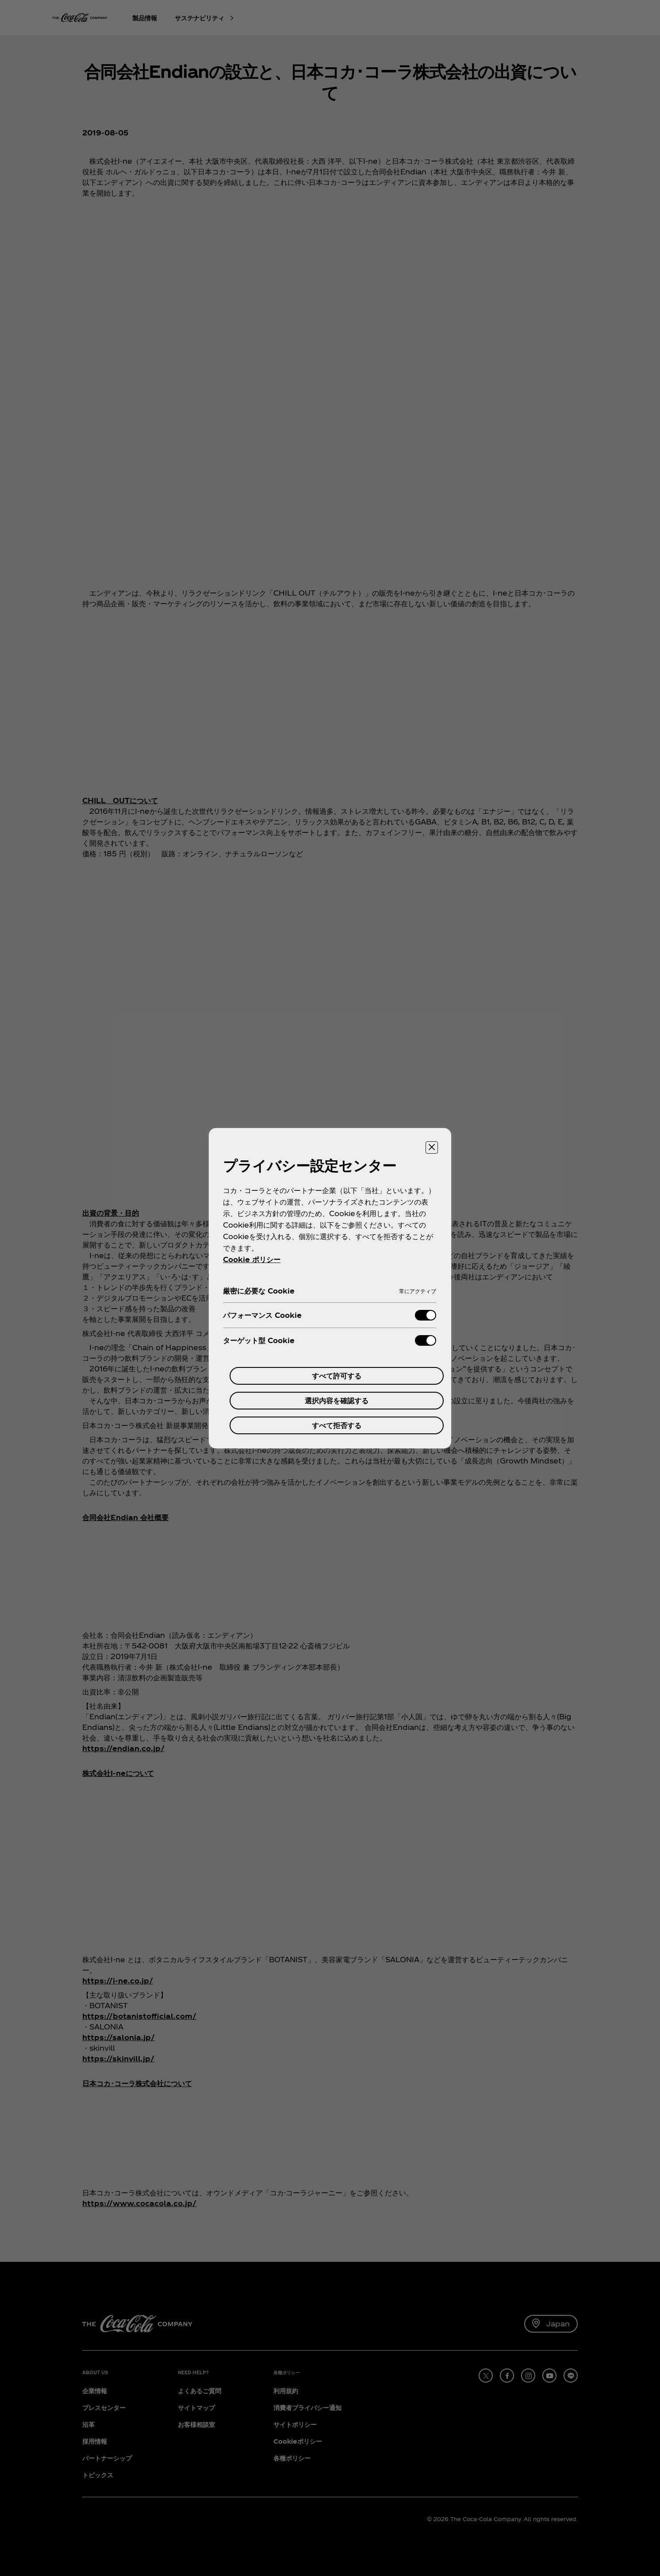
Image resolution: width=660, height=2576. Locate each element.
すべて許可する (336, 1375)
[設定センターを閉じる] (431, 1147)
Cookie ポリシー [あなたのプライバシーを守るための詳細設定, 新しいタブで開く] (251, 1259)
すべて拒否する (336, 1425)
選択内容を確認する (336, 1400)
